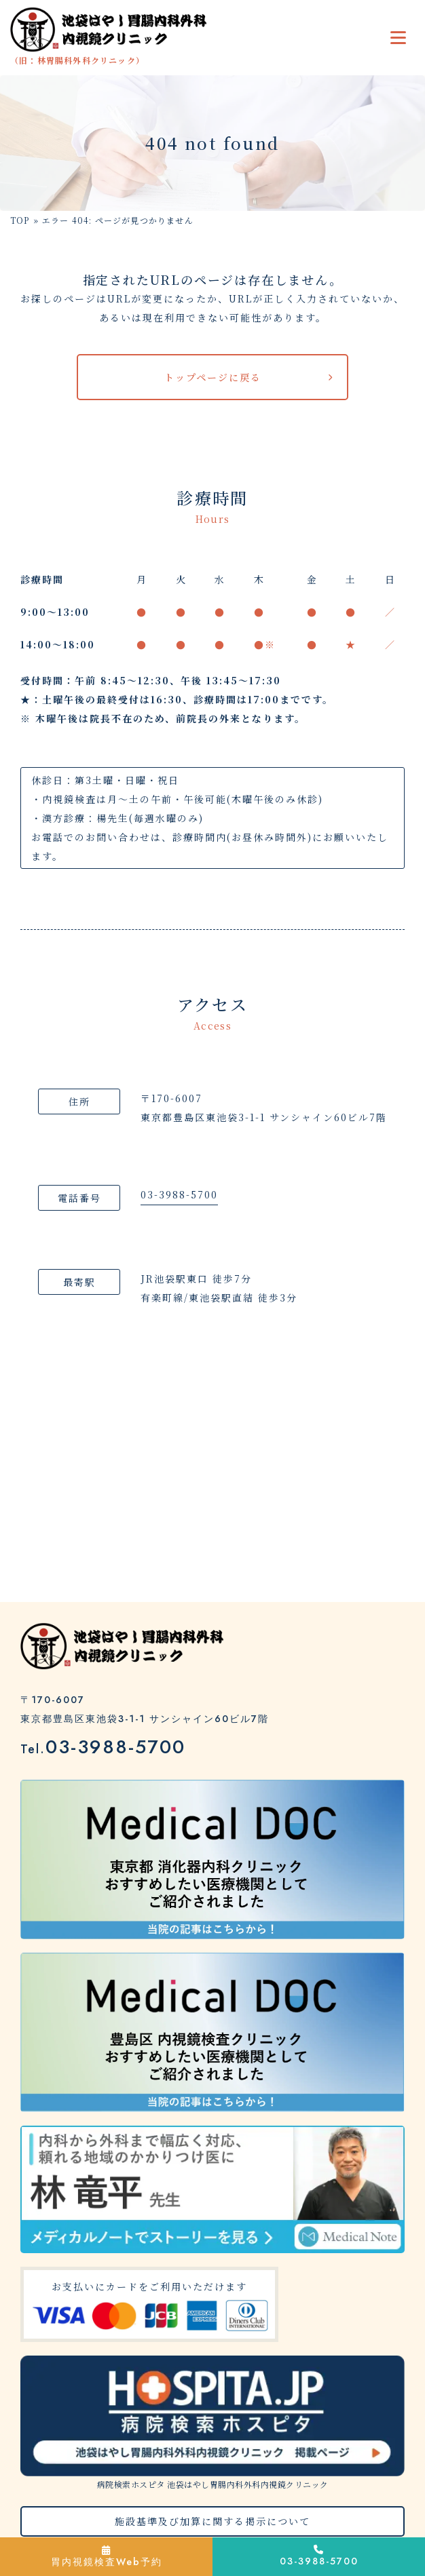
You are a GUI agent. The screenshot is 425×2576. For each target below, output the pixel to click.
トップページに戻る (212, 377)
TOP (20, 220)
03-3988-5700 (179, 1194)
